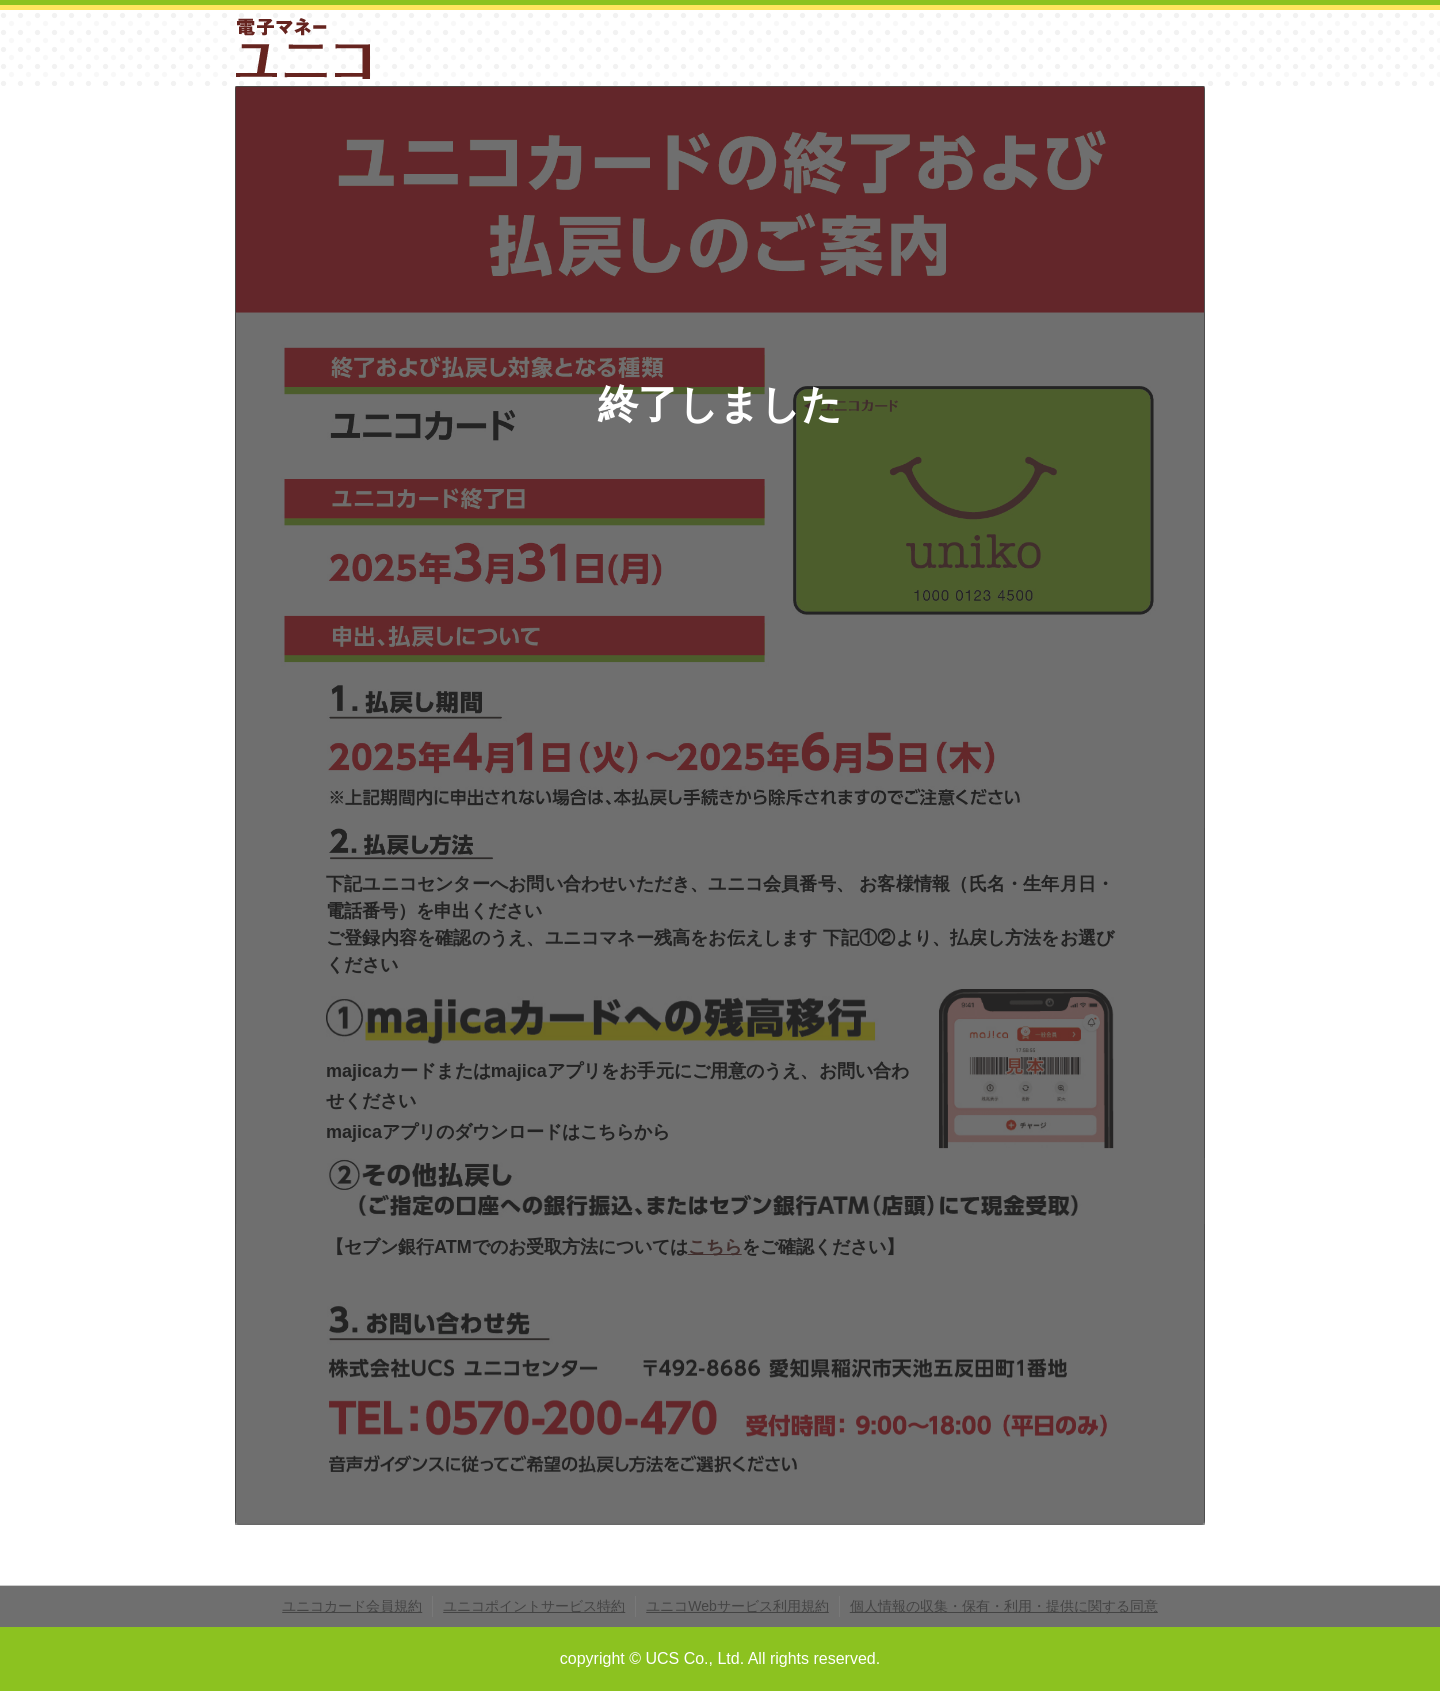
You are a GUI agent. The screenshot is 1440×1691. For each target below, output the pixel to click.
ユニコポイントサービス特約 (534, 1606)
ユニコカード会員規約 (352, 1606)
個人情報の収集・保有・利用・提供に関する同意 (1004, 1606)
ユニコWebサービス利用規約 (737, 1606)
